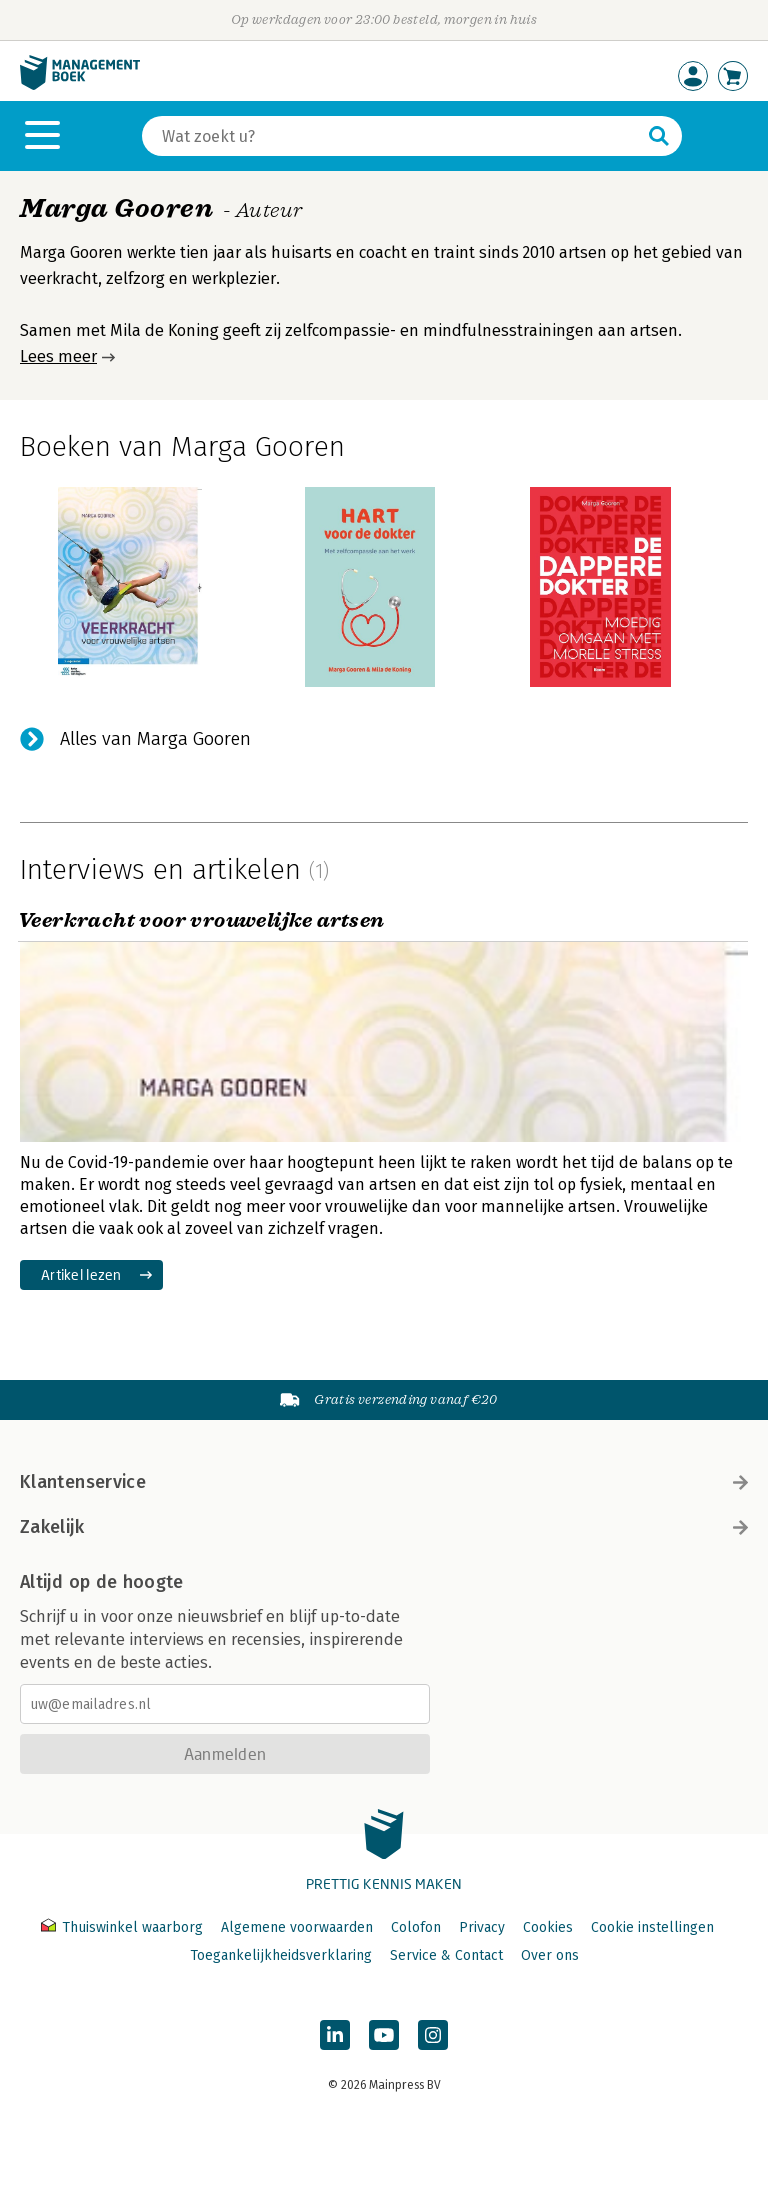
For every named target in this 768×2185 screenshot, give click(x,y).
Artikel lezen (81, 1274)
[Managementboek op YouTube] (384, 2035)
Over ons (550, 1955)
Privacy (482, 1927)
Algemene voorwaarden (297, 1927)
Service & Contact (446, 1955)
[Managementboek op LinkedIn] (335, 2035)
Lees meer (58, 356)
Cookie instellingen (652, 1927)
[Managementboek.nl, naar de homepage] (80, 85)
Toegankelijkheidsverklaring (281, 1955)
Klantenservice (384, 1482)
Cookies (548, 1927)
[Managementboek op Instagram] (433, 2035)
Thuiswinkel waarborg (124, 1927)
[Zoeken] (392, 136)
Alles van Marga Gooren (155, 739)
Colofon (416, 1927)
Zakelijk (384, 1527)
